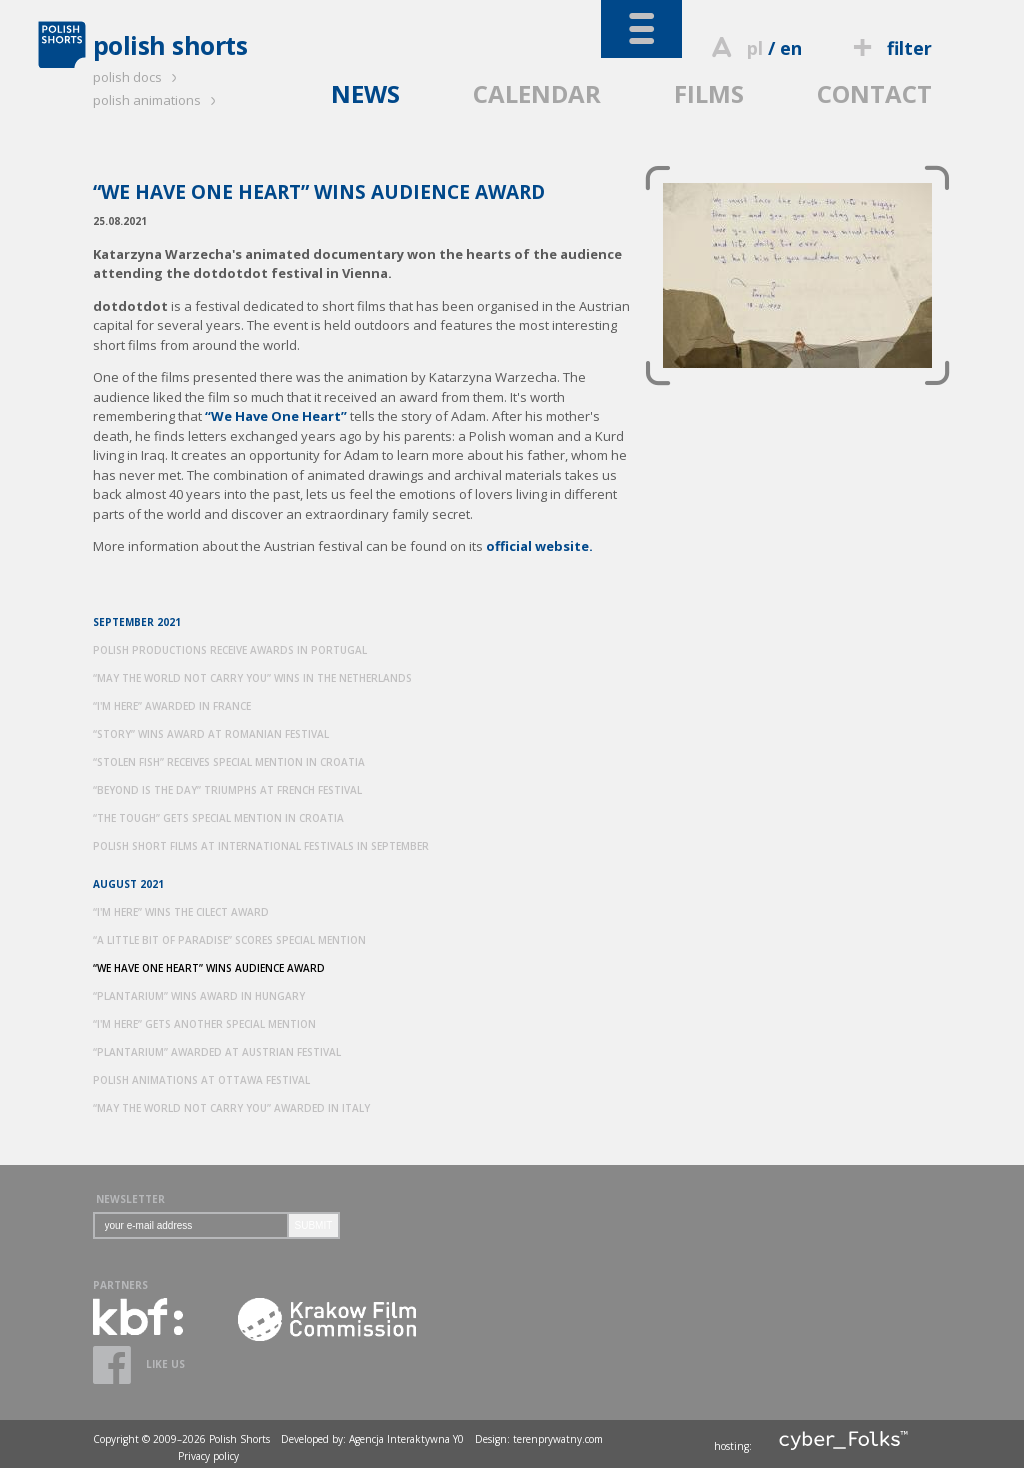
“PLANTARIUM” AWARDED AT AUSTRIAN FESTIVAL (217, 1052)
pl (755, 48)
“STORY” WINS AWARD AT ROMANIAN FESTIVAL (211, 734)
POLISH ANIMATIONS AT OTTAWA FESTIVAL (201, 1080)
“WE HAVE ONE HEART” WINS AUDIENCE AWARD (209, 968)
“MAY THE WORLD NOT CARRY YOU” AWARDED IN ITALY (231, 1108)
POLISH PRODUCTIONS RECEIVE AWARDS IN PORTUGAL (230, 650)
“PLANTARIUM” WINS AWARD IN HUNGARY (199, 996)
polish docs (138, 77)
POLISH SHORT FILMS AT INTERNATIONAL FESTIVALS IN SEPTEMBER (261, 846)
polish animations (157, 100)
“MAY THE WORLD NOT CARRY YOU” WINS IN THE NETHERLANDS (252, 678)
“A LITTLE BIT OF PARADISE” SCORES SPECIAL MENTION (229, 940)
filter (889, 48)
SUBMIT (314, 1225)
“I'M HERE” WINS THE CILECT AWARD (181, 912)
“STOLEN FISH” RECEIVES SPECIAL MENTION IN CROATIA (229, 762)
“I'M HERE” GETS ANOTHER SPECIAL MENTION (204, 1024)
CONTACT (874, 93)
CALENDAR (537, 93)
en (791, 48)
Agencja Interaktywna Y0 (406, 1439)
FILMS (709, 93)
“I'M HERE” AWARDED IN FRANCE (172, 706)
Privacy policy (208, 1456)
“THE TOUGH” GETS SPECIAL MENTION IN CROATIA (218, 818)
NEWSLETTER (130, 1199)
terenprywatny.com (558, 1439)
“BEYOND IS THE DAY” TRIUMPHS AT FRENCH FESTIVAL (227, 790)
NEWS (365, 93)
